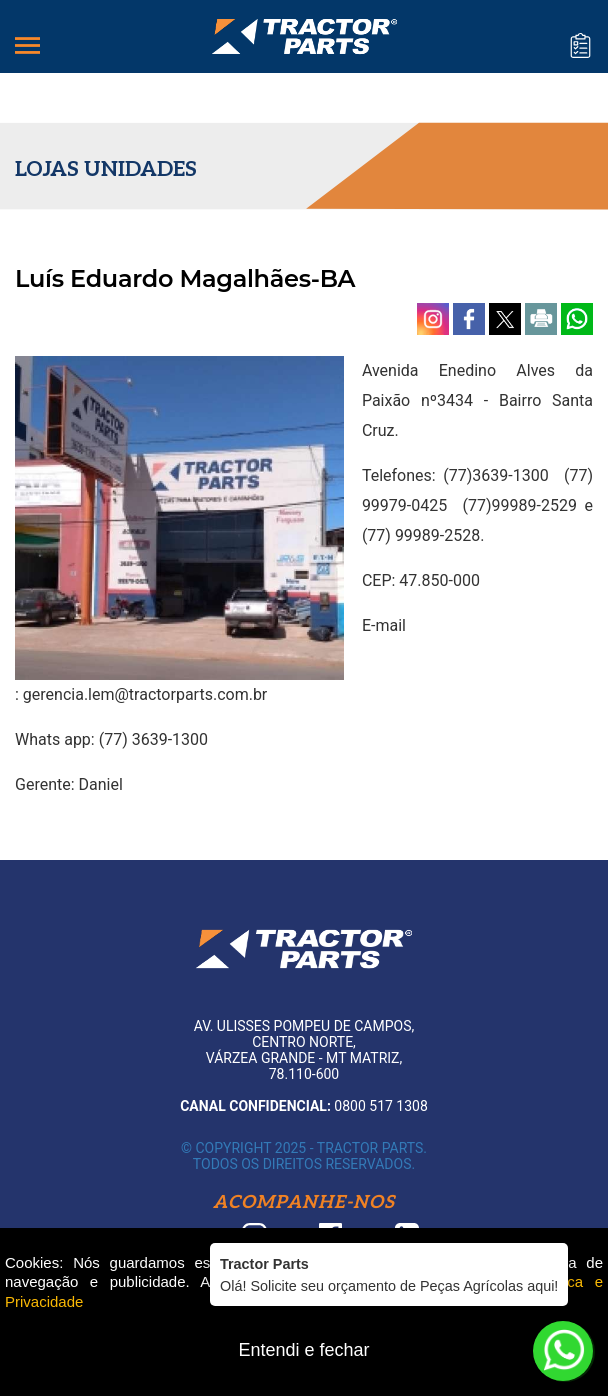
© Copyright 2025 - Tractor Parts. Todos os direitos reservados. (304, 1156)
